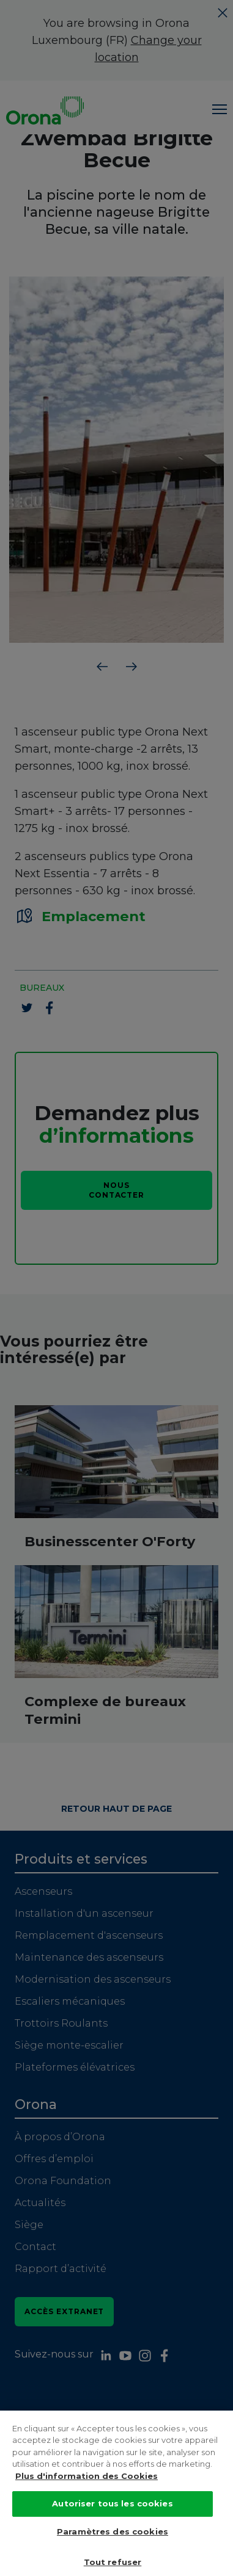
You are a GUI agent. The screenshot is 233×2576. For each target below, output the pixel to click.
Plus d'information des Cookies (86, 2499)
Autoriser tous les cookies (112, 2527)
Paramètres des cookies (112, 2555)
